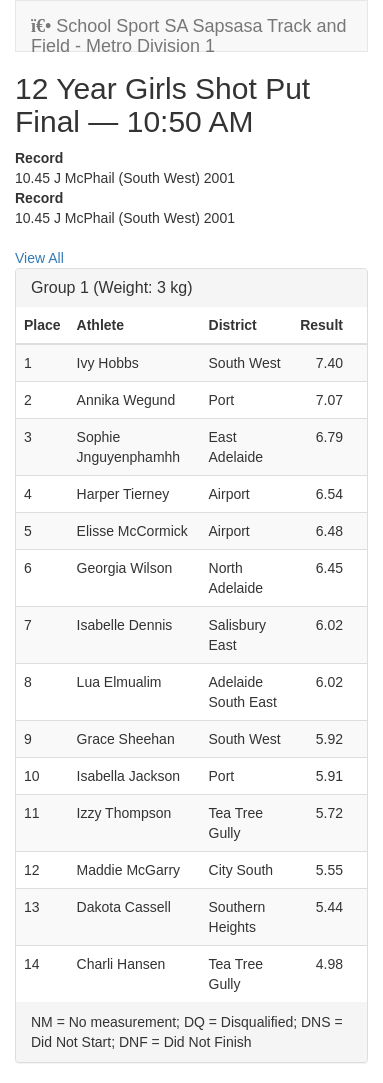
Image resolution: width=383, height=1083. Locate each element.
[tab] (191, 288)
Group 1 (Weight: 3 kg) (112, 287)
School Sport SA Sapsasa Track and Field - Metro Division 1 (188, 33)
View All (39, 258)
